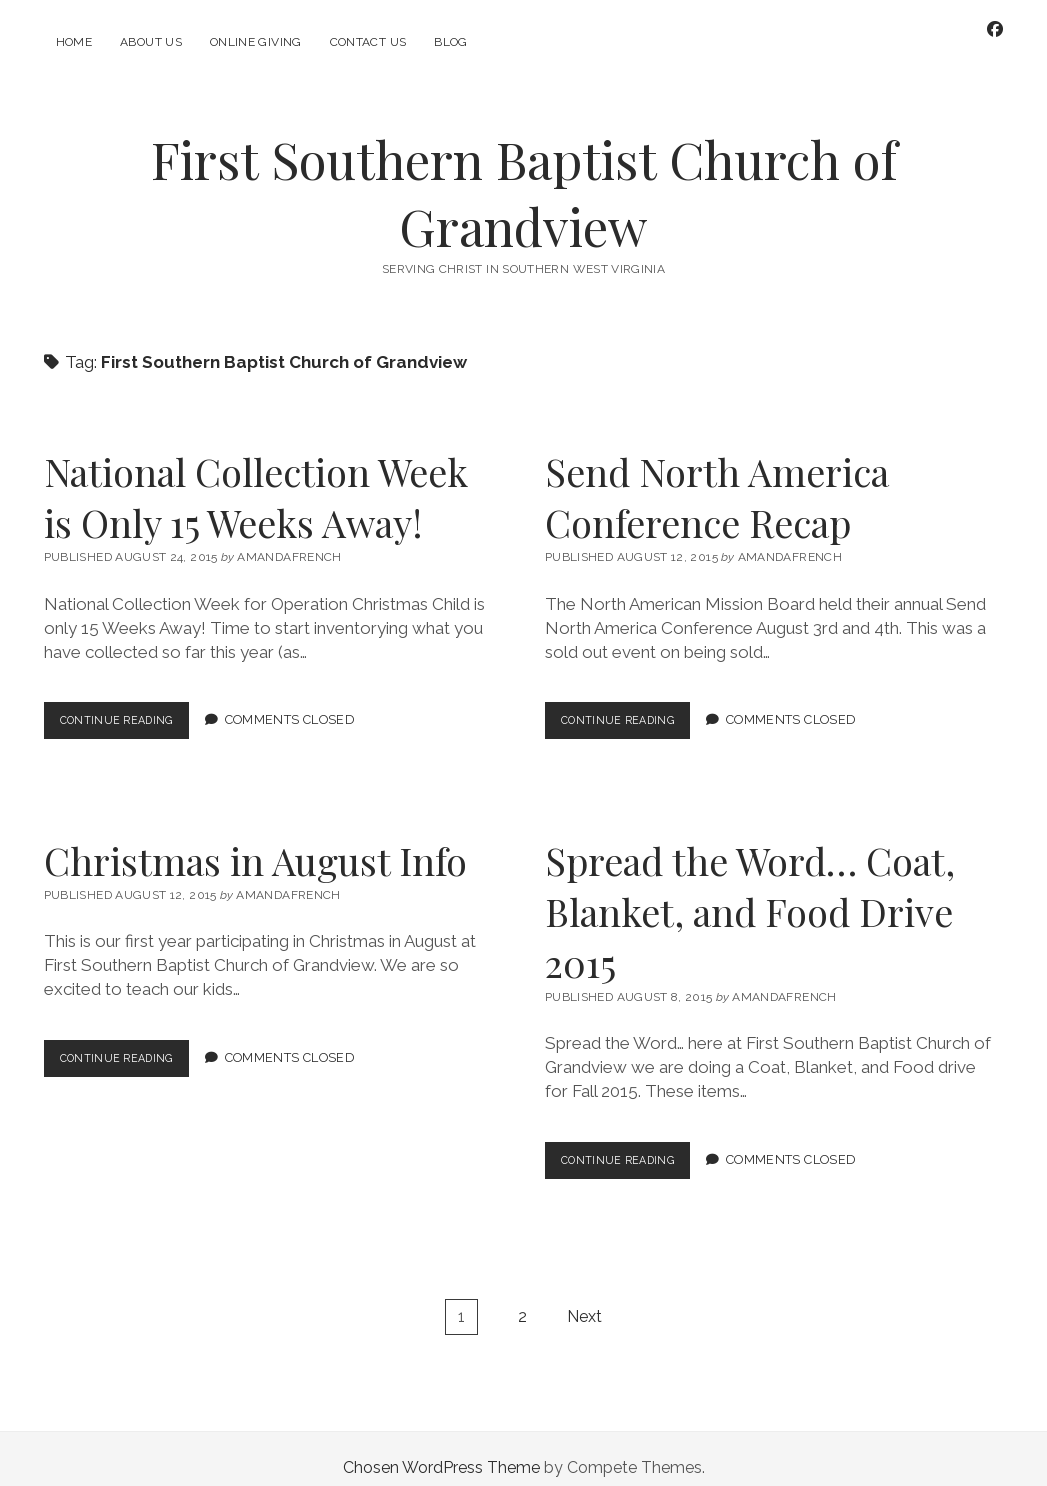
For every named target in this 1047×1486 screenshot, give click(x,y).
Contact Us (368, 42)
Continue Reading (134, 706)
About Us (151, 42)
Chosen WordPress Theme (441, 1449)
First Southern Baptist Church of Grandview (524, 174)
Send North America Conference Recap (717, 479)
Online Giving (256, 42)
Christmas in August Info (255, 842)
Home (74, 42)
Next (584, 1298)
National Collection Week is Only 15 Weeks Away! (256, 479)
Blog (450, 42)
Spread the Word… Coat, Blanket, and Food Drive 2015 (750, 893)
